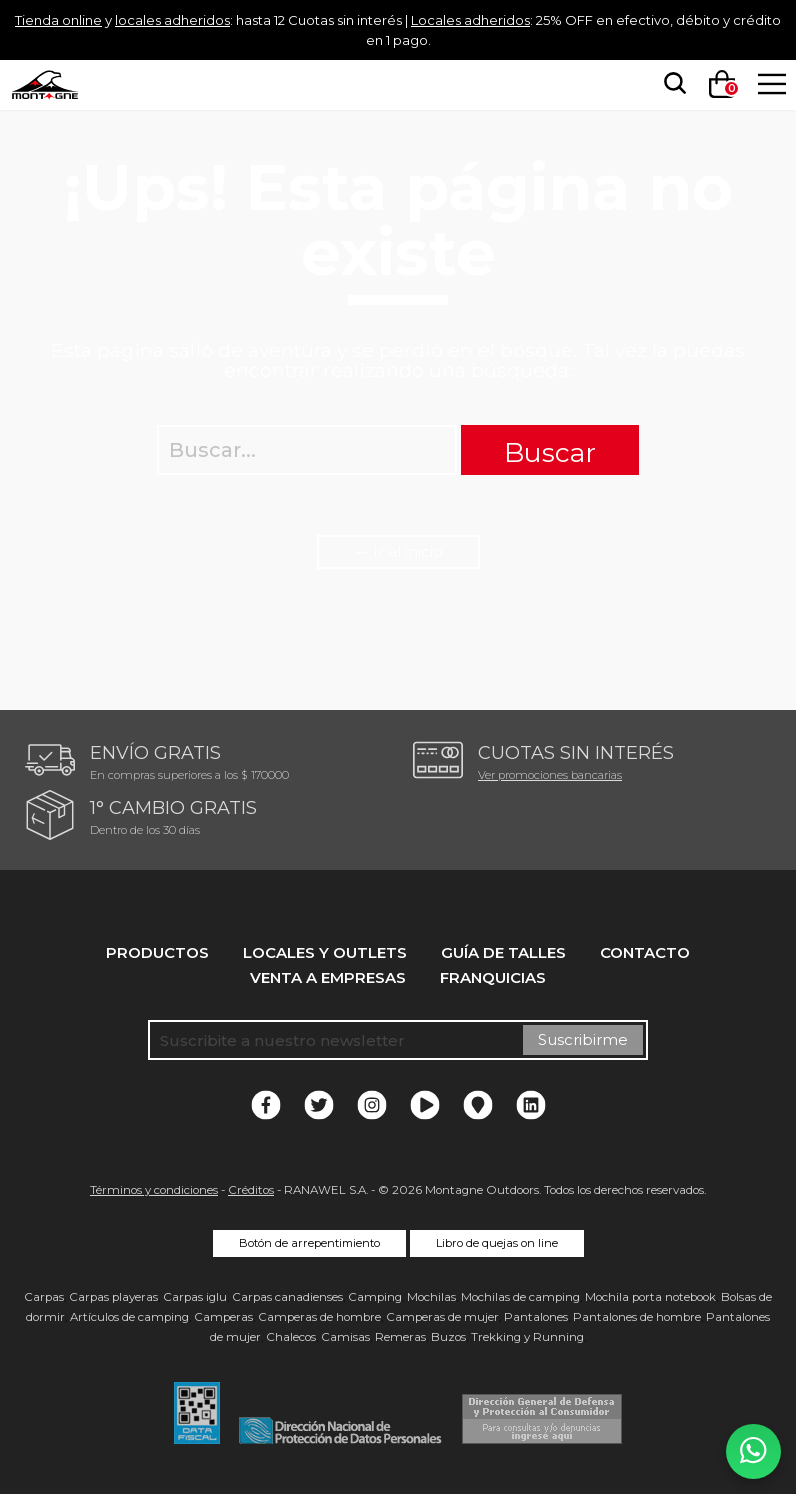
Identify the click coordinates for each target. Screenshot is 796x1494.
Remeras (400, 1337)
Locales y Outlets (325, 952)
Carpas (44, 1297)
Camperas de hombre (319, 1317)
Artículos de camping (129, 1317)
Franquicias (493, 977)
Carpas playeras (113, 1297)
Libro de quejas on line (497, 1243)
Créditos (251, 1190)
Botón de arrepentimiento (309, 1243)
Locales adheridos (548, 19)
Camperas (223, 1317)
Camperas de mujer (442, 1317)
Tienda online (64, 19)
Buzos (448, 1337)
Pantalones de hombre (637, 1317)
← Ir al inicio (398, 551)
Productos (157, 952)
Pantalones (536, 1317)
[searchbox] (669, 84)
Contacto (645, 952)
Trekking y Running (527, 1337)
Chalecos (291, 1337)
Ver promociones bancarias (550, 775)
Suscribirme (583, 1039)
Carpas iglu (195, 1297)
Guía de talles (503, 952)
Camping (375, 1297)
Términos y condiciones (154, 1190)
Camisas (345, 1337)
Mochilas (431, 1297)
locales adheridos (197, 19)
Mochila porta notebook (650, 1297)
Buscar (550, 452)
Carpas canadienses (287, 1297)
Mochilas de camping (520, 1297)
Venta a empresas (328, 977)
